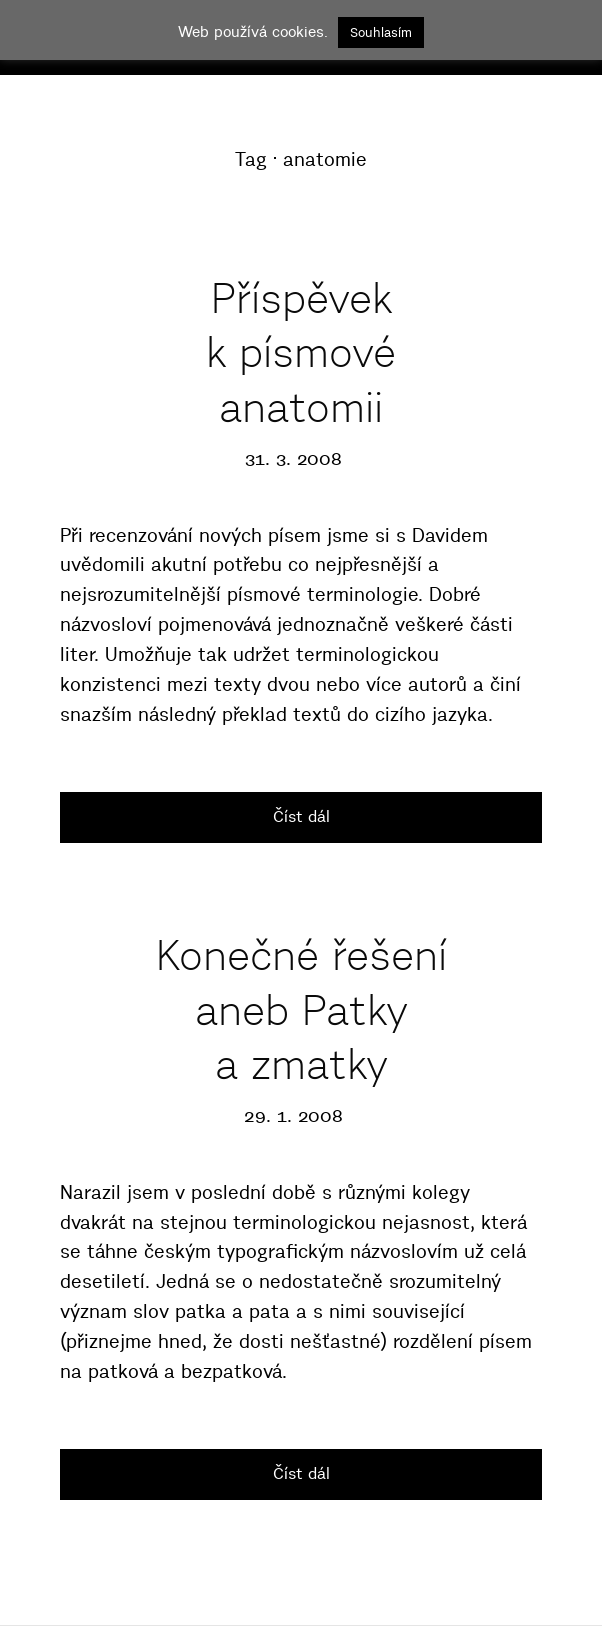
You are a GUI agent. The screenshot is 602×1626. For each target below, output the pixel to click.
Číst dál (301, 816)
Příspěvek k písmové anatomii (301, 352)
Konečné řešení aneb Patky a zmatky (301, 1009)
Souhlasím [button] (381, 32)
